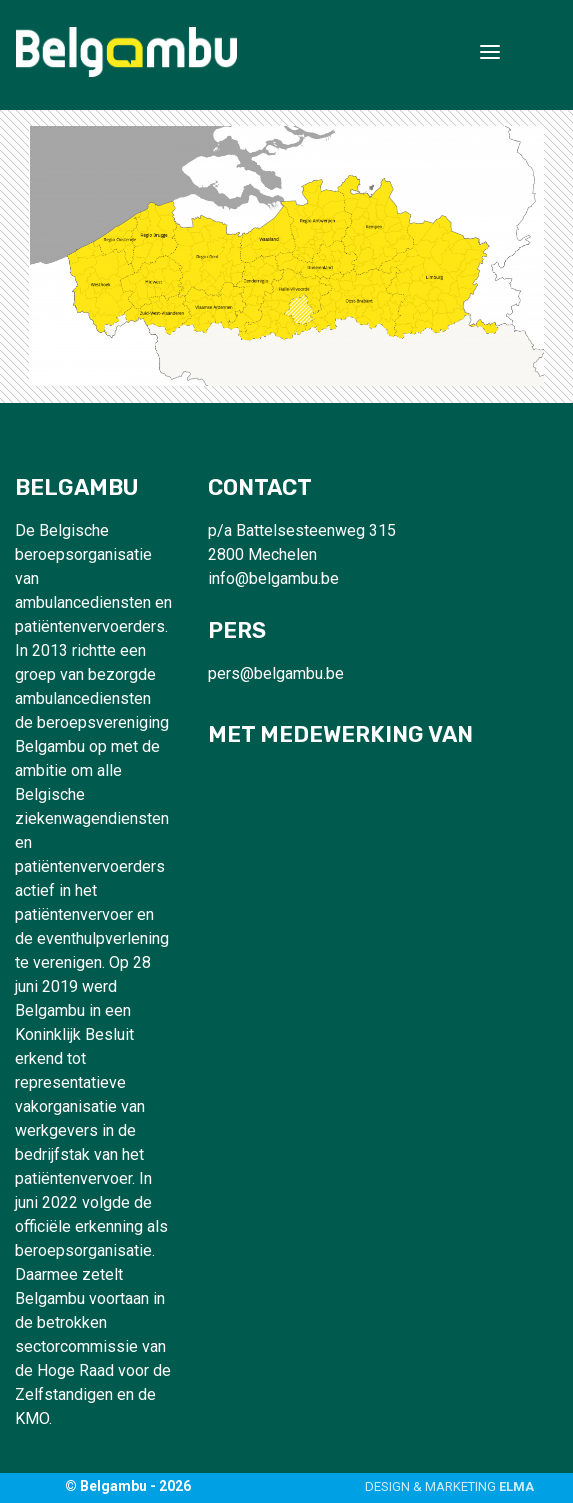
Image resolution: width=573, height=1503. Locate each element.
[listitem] (256, 293)
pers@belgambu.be (276, 673)
